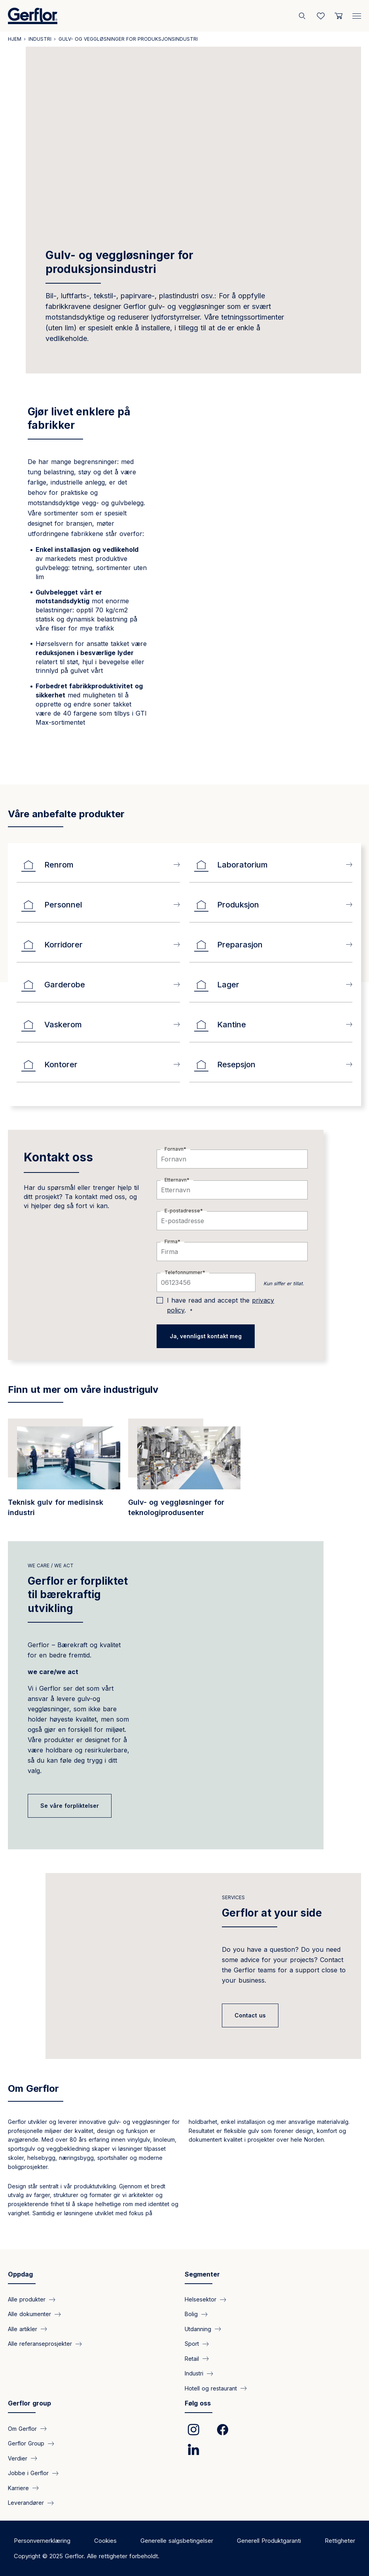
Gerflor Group (26, 2443)
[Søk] (303, 16)
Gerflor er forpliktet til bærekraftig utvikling (78, 1594)
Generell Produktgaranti (269, 2540)
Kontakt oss (58, 1157)
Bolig (191, 2314)
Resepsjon (224, 1064)
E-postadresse (182, 1211)
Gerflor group (29, 2403)
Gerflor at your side (272, 1913)
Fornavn (174, 1149)
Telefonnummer (183, 1272)
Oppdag (20, 2274)
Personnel (51, 905)
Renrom (47, 865)
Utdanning (198, 2329)
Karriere (18, 2488)
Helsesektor (200, 2299)
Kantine (219, 1024)
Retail (192, 2358)
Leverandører (26, 2502)
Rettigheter (340, 2540)
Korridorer (52, 945)
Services (233, 1897)
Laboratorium (230, 865)
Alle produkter (26, 2299)
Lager (216, 985)
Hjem (14, 39)
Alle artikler (22, 2329)
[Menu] (356, 14)
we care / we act (51, 1565)
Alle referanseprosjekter (40, 2343)
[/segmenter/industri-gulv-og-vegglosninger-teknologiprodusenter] (184, 1472)
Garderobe (53, 985)
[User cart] (338, 16)
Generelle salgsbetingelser (176, 2540)
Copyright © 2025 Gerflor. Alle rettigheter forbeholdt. (86, 2556)
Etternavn (176, 1180)
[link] (193, 2430)
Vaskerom (51, 1024)
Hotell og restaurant (211, 2388)
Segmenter (202, 2274)
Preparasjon (228, 945)
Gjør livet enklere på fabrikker (79, 418)
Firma (171, 1241)
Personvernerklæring (42, 2540)
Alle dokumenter (29, 2314)
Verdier (17, 2458)
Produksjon (226, 905)
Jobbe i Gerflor (28, 2473)
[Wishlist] (321, 16)
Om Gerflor (33, 2088)
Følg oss (198, 2403)
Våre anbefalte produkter (66, 814)
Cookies (105, 2540)
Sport (192, 2343)
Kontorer (49, 1064)
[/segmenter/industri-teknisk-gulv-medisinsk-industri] (64, 1472)
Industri (39, 39)
